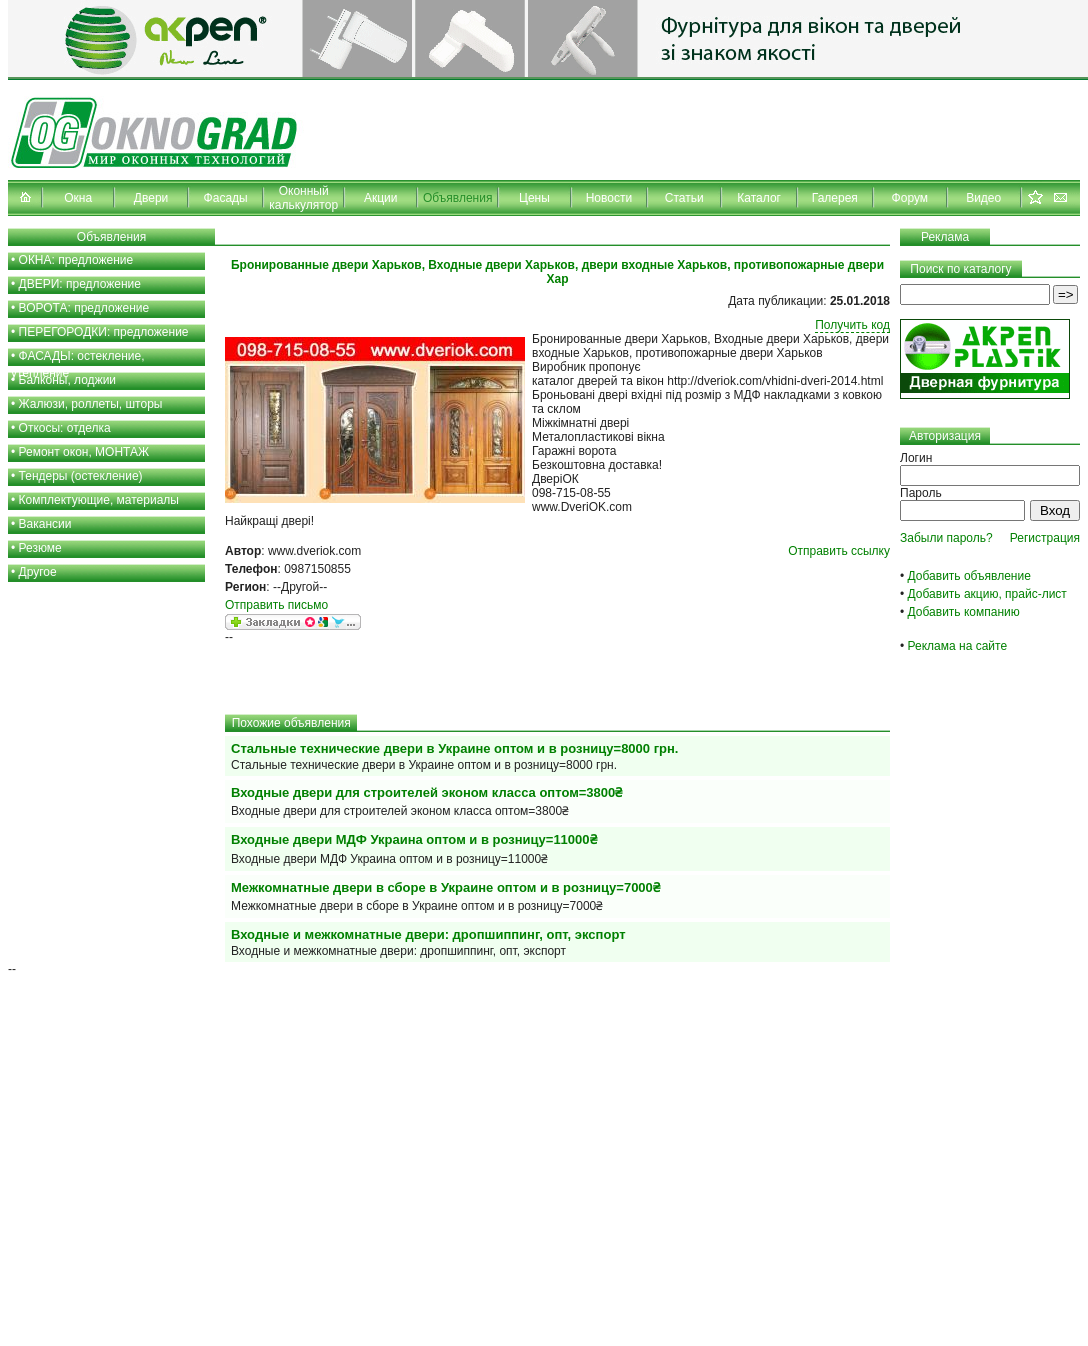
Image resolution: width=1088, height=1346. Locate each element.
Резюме (40, 548)
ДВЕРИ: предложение (80, 284)
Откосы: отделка (65, 428)
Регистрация (1045, 538)
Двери (151, 198)
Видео (983, 198)
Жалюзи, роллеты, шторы (91, 404)
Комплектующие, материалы (99, 500)
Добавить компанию (964, 612)
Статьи (684, 198)
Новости (609, 198)
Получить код (852, 325)
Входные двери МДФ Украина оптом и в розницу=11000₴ (414, 839)
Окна (78, 198)
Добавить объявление (969, 576)
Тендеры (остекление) (81, 476)
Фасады (226, 198)
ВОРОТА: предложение (84, 308)
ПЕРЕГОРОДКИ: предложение (104, 332)
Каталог (759, 198)
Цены (534, 198)
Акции (381, 198)
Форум (910, 198)
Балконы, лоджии (68, 380)
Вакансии (45, 524)
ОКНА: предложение (76, 260)
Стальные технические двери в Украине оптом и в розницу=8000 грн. (454, 748)
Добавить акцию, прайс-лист (987, 594)
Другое (38, 572)
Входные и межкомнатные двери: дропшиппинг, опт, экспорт (428, 934)
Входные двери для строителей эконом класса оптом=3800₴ (426, 792)
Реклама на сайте (958, 646)
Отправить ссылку (839, 551)
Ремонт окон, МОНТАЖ (84, 452)
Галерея (835, 198)
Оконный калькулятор (303, 198)
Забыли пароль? (946, 538)
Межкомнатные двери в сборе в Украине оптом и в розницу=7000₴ (445, 887)
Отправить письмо (276, 605)
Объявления (457, 198)
